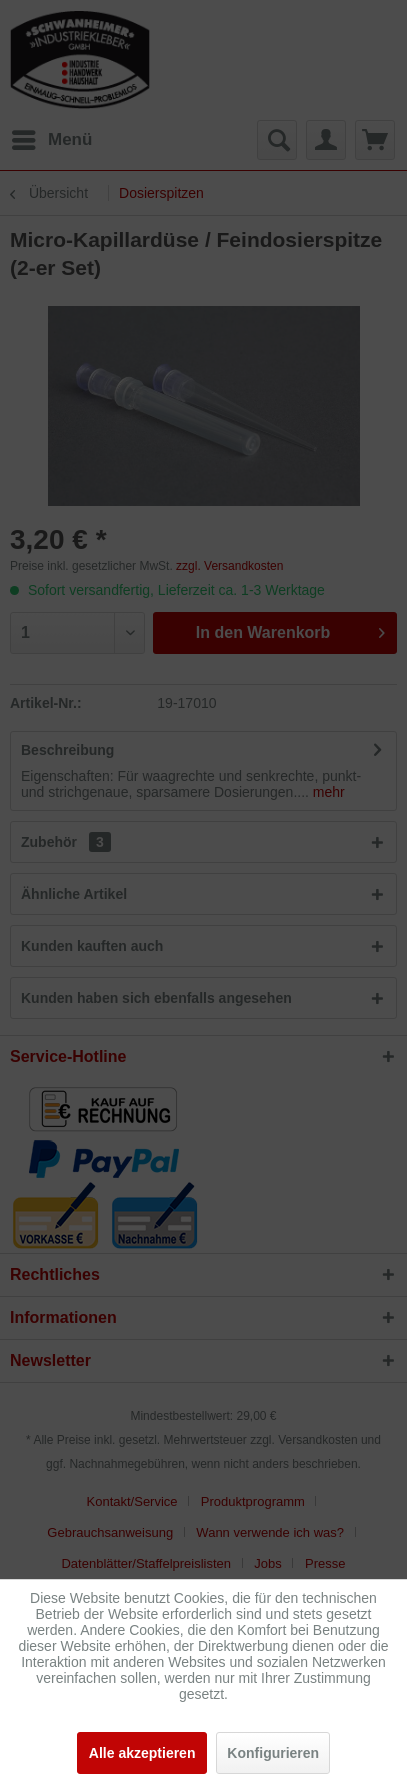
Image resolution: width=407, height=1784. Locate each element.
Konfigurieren (273, 1753)
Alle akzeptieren (142, 1753)
